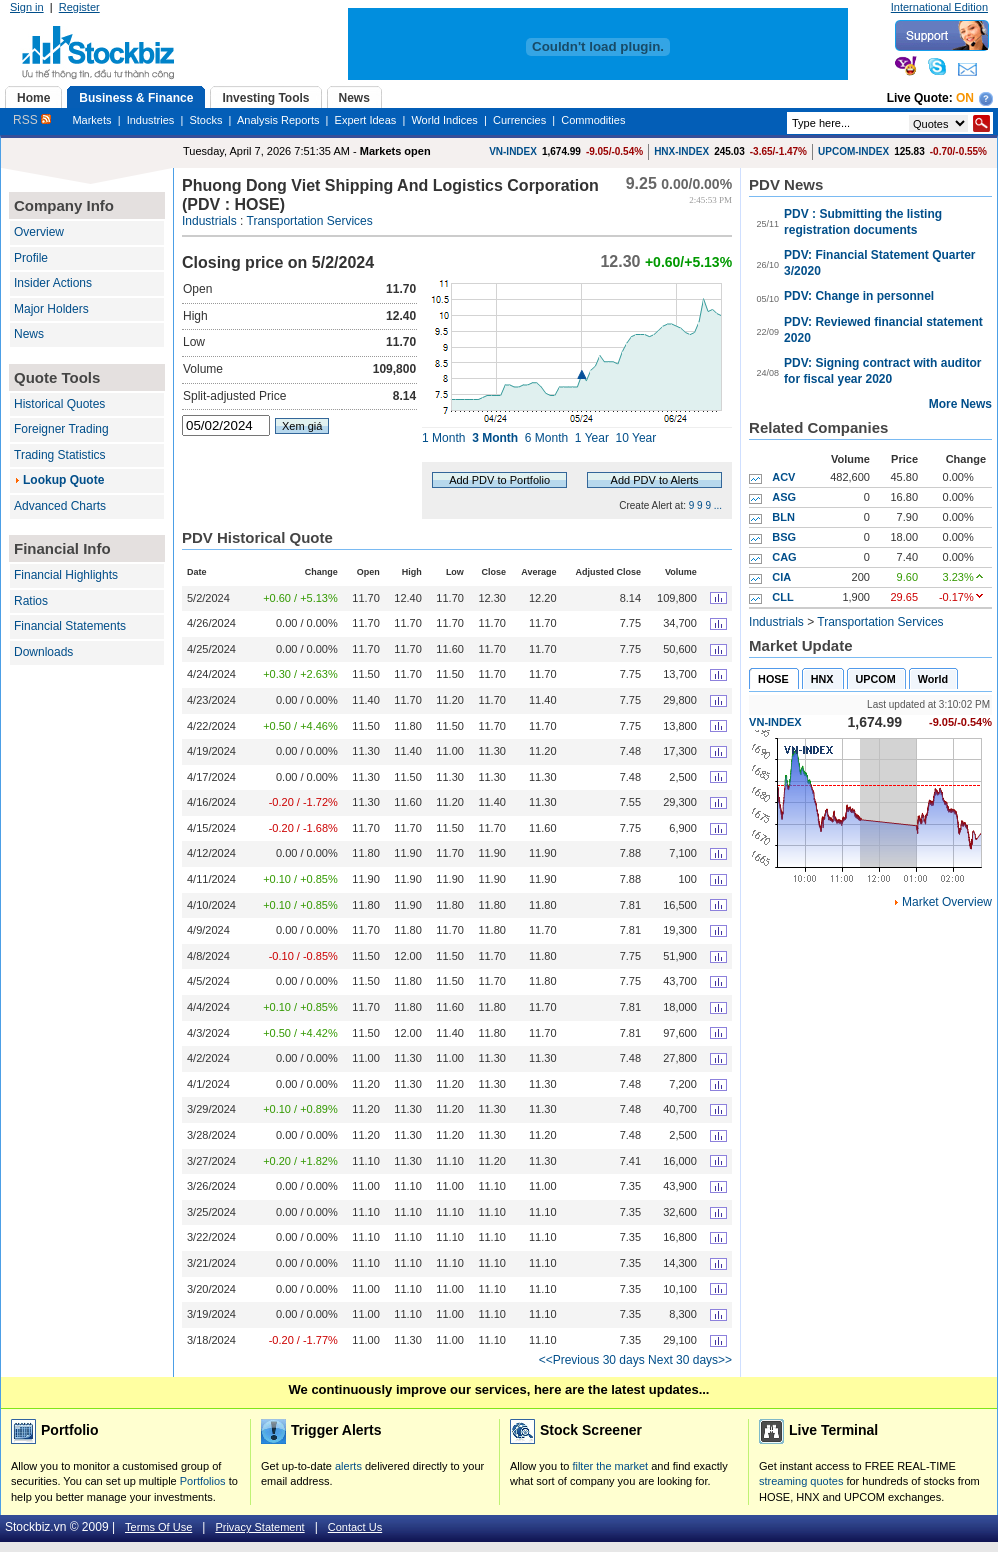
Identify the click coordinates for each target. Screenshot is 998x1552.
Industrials (209, 221)
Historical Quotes (59, 404)
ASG (784, 497)
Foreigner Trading (61, 429)
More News (960, 404)
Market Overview (947, 902)
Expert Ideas (366, 120)
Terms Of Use (158, 1527)
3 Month (495, 438)
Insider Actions (53, 283)
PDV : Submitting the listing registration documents (863, 222)
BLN (783, 517)
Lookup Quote (63, 480)
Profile (31, 258)
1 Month (443, 438)
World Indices (444, 120)
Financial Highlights (66, 575)
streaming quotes (801, 1481)
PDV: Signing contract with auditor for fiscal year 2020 (882, 371)
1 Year (592, 438)
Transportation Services (310, 221)
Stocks (205, 120)
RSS (32, 120)
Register (79, 7)
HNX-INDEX (681, 151)
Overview (39, 232)
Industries (151, 120)
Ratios (31, 601)
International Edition (939, 7)
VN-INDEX (513, 151)
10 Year (636, 438)
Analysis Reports (278, 120)
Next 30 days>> (690, 1360)
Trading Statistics (60, 455)
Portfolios (203, 1481)
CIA (781, 577)
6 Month (546, 438)
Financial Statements (70, 626)
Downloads (43, 652)
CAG (784, 557)
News (29, 334)
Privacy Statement (259, 1527)
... (718, 505)
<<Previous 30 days (592, 1360)
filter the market (610, 1466)
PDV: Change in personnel (859, 296)
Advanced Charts (60, 506)
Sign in (27, 7)
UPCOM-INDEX (853, 151)
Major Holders (51, 309)
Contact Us (355, 1527)
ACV (783, 477)
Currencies (519, 120)
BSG (784, 537)
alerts (348, 1466)
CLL (782, 597)
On (965, 98)
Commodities (593, 120)
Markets (91, 120)
